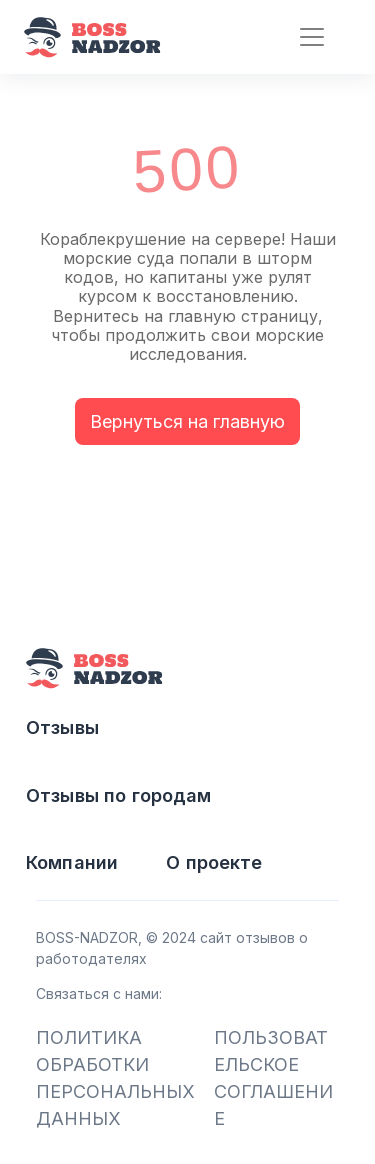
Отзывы (62, 727)
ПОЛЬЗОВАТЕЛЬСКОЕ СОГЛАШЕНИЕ (273, 1078)
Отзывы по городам (119, 795)
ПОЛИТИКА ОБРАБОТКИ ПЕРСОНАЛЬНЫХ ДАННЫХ (115, 1078)
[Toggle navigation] (303, 37)
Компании (72, 862)
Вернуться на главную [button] (187, 421)
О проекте (214, 862)
